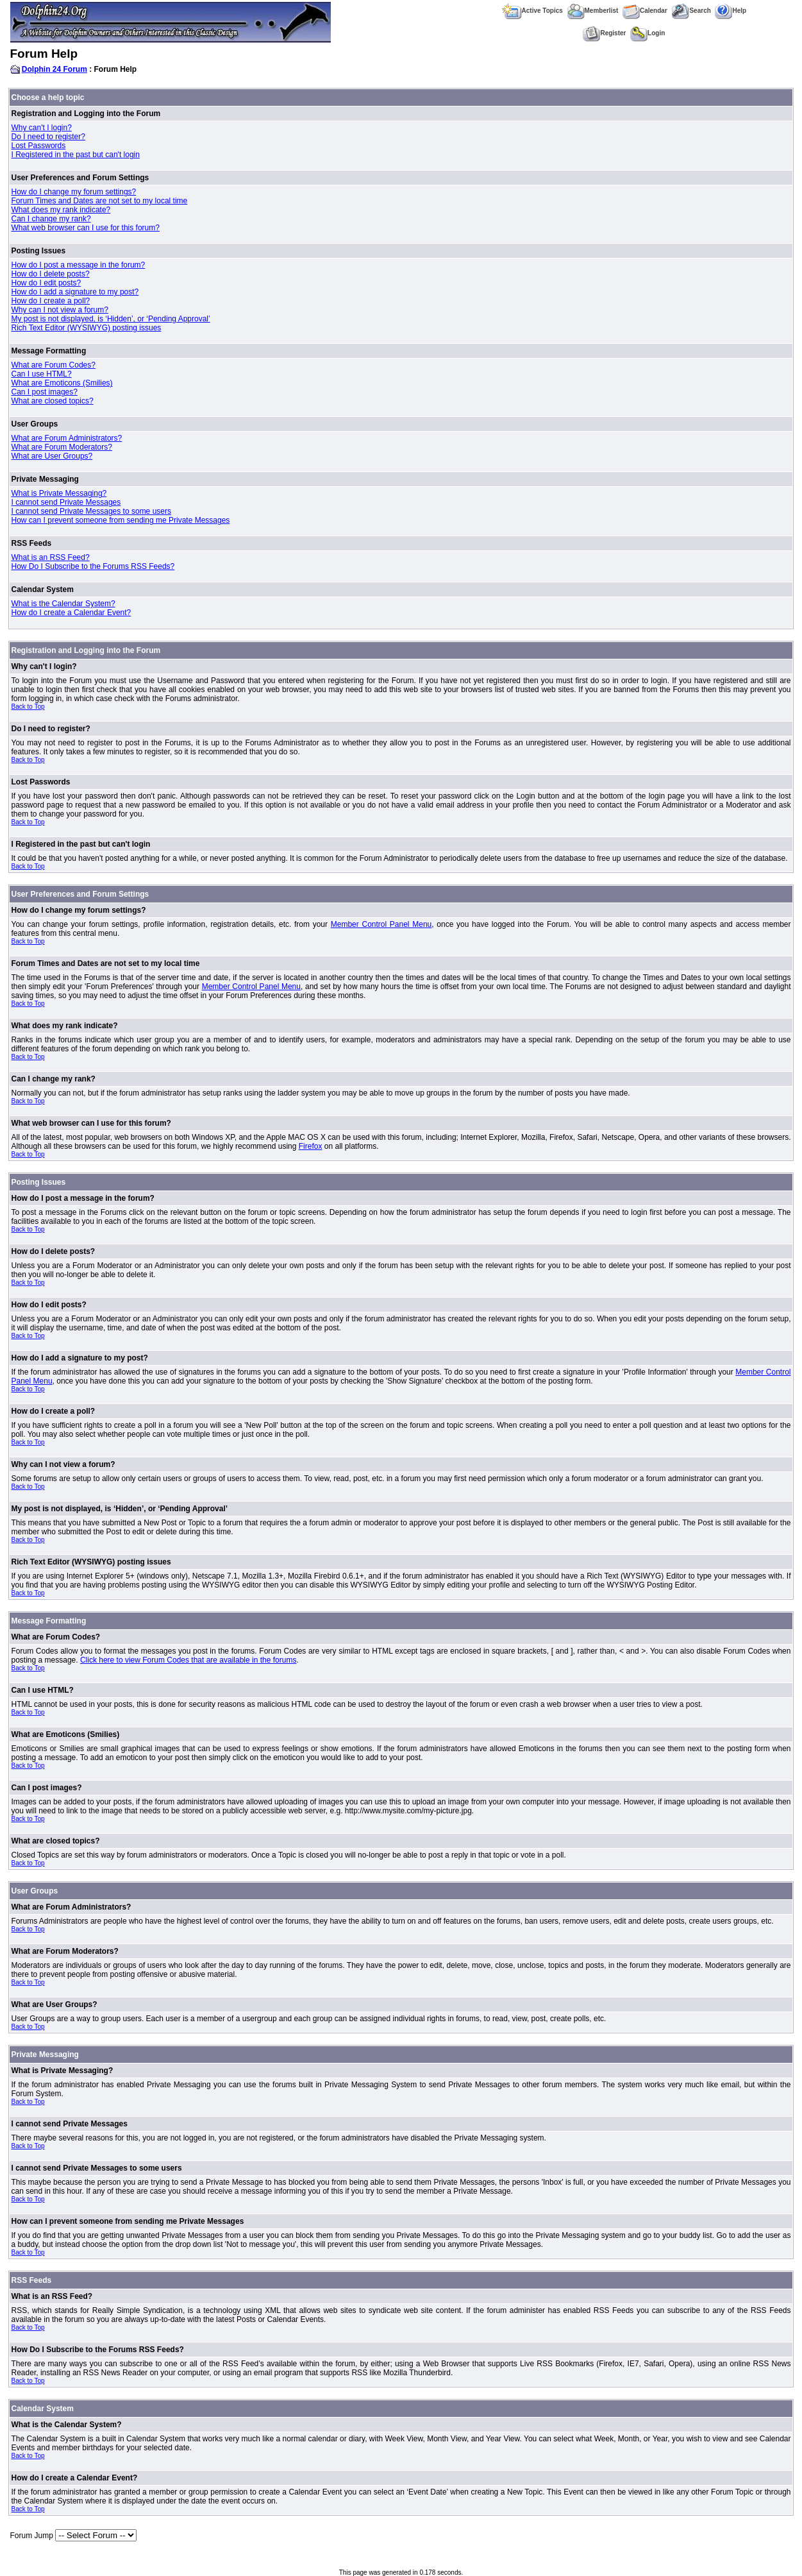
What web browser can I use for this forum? (86, 227)
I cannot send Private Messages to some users (91, 511)
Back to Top (28, 706)
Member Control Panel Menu (381, 924)
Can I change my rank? (51, 218)
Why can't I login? (42, 127)
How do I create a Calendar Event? (71, 612)
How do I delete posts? (51, 273)
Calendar (644, 10)
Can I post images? (45, 391)
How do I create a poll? (51, 300)
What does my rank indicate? (61, 209)
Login (647, 33)
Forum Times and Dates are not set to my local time (100, 200)
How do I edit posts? (46, 282)
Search (690, 10)
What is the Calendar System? (63, 603)
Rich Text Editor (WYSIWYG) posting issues (87, 327)
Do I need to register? (48, 136)
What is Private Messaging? (59, 493)
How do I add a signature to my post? (75, 291)
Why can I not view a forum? (60, 309)
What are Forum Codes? (54, 364)
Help (730, 10)
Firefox (310, 1146)
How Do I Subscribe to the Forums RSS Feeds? (93, 566)
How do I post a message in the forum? (79, 264)
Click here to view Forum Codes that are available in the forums (188, 1660)
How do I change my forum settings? (74, 191)
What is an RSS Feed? (51, 557)
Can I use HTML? (42, 373)
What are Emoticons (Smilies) (62, 382)
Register (604, 33)
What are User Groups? (52, 456)
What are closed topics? (53, 400)
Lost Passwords (39, 145)
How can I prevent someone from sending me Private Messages (121, 520)
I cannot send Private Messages (66, 502)
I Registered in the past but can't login (76, 154)
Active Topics (532, 10)
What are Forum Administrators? (67, 438)
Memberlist (593, 10)
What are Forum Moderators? (62, 447)
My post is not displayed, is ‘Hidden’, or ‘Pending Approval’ (111, 318)
